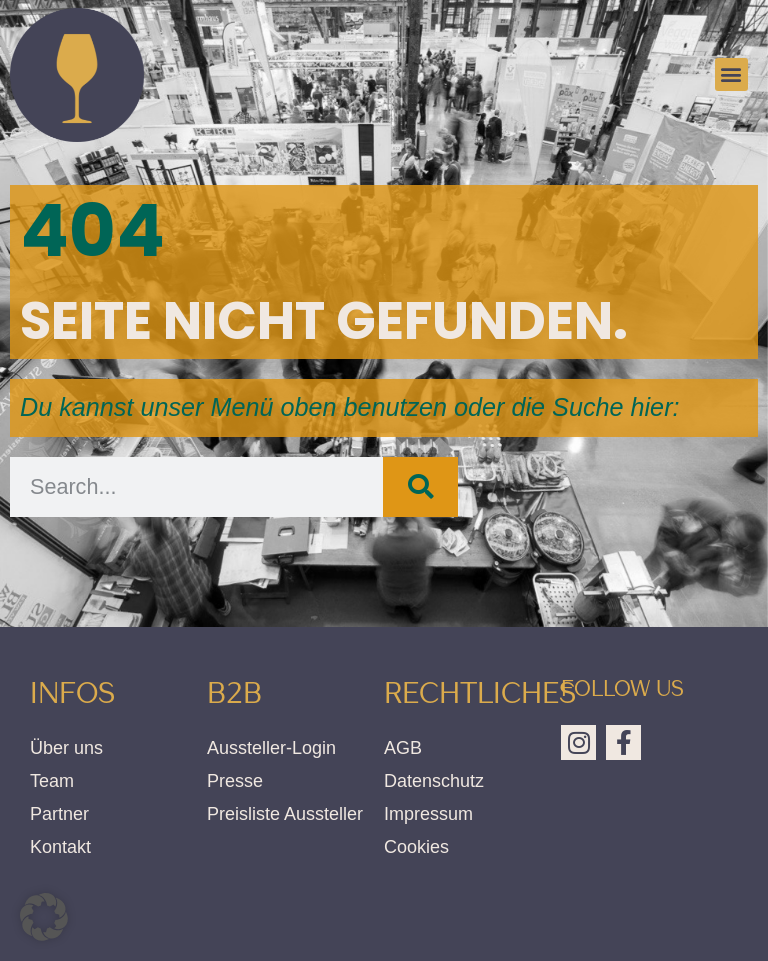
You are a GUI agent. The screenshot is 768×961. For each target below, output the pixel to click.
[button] (731, 74)
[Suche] (420, 487)
